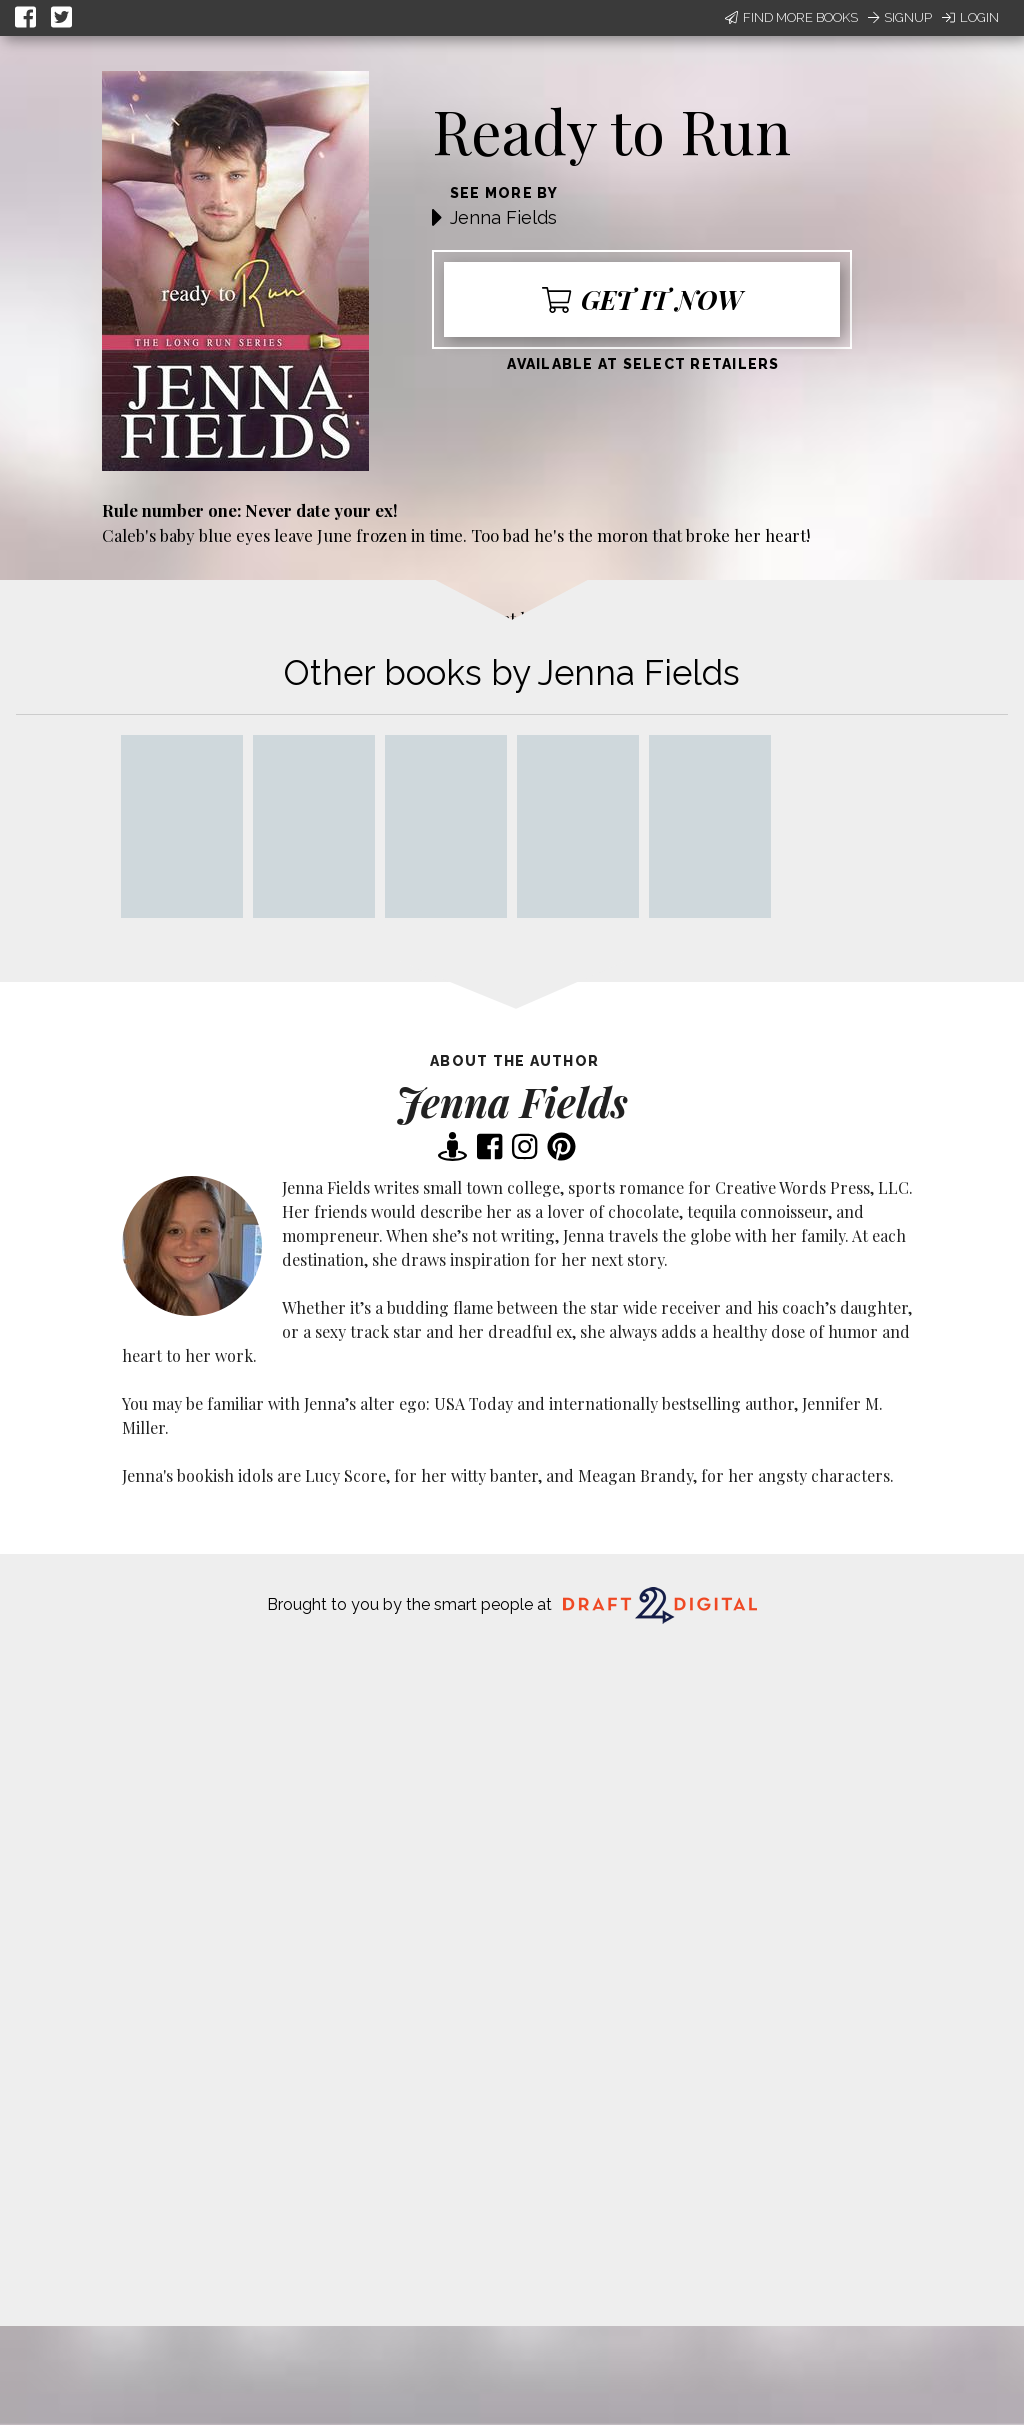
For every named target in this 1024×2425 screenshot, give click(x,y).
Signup (900, 17)
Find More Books (791, 17)
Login (970, 17)
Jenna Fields (503, 217)
